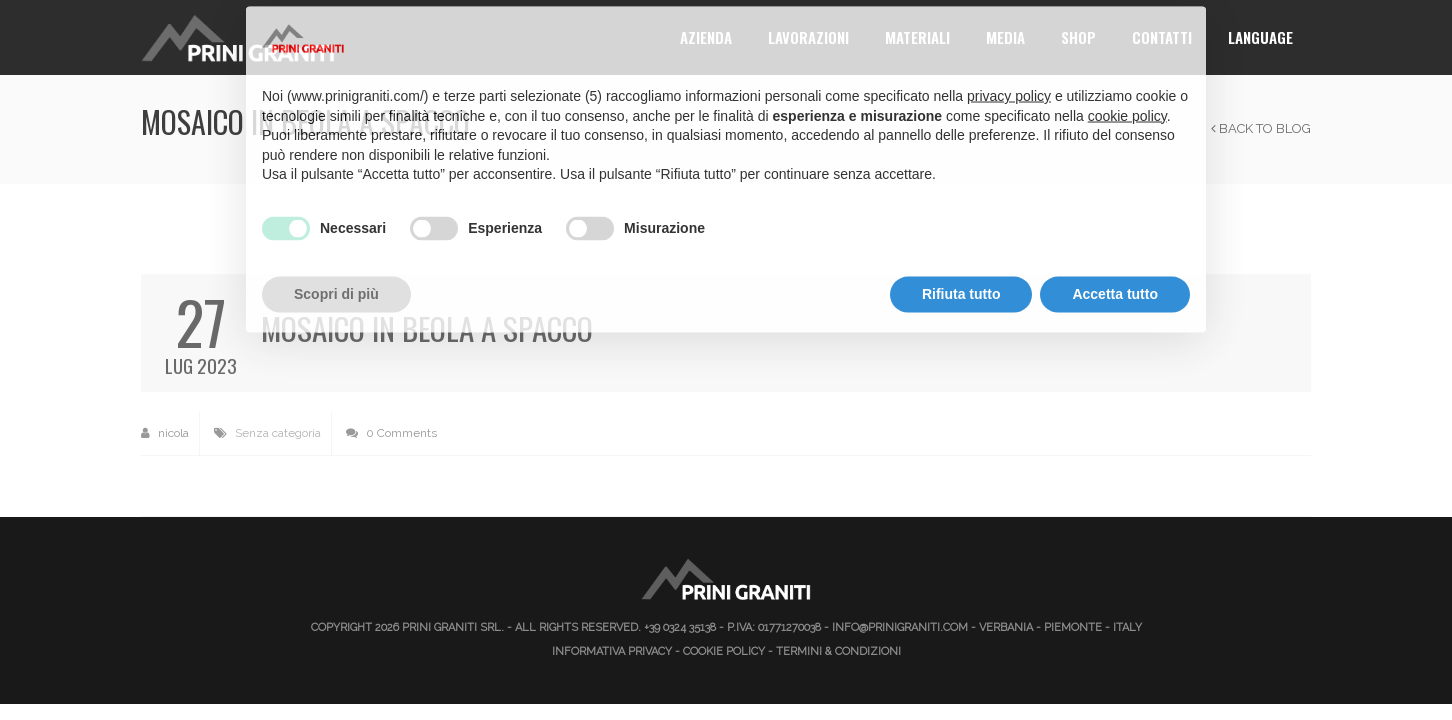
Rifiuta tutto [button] (961, 258)
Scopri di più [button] (336, 258)
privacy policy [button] (1009, 60)
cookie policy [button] (1127, 80)
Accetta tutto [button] (1115, 258)
